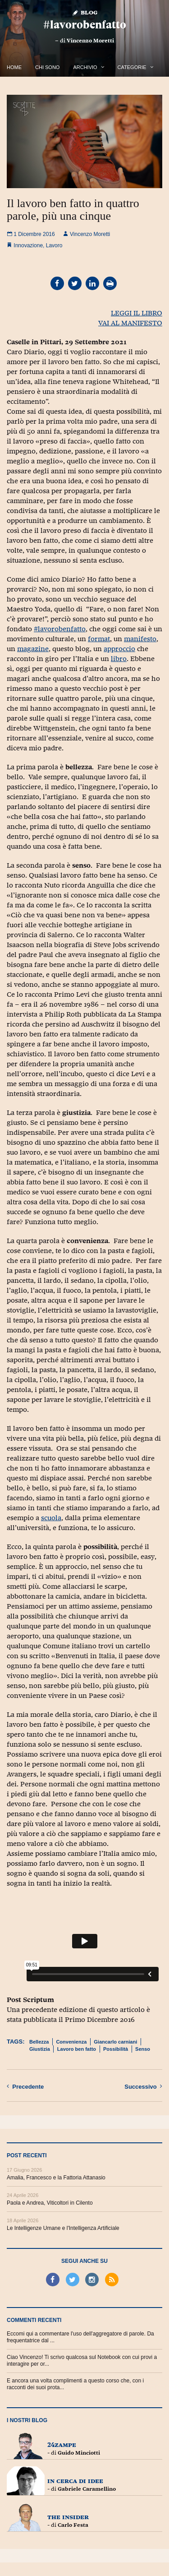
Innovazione (28, 245)
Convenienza (71, 2041)
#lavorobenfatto (84, 25)
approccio (119, 648)
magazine (33, 648)
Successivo (143, 2086)
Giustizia (39, 2049)
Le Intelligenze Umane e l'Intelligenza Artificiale (63, 2228)
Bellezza (39, 2041)
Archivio (85, 67)
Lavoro (54, 245)
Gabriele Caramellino (87, 2489)
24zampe (61, 2444)
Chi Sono (47, 67)
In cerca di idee (75, 2480)
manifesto (140, 638)
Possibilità (115, 2049)
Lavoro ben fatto (76, 2049)
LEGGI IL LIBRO (136, 313)
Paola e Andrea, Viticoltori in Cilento (50, 2203)
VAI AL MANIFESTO (130, 323)
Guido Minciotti (79, 2452)
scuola (51, 1517)
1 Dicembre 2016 (31, 234)
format (99, 638)
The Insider (68, 2516)
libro (119, 658)
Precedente (25, 2086)
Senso (142, 2049)
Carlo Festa (73, 2525)
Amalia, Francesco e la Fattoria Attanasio (56, 2177)
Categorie (132, 67)
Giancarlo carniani (115, 2041)
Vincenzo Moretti (90, 40)
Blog (84, 12)
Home (14, 67)
